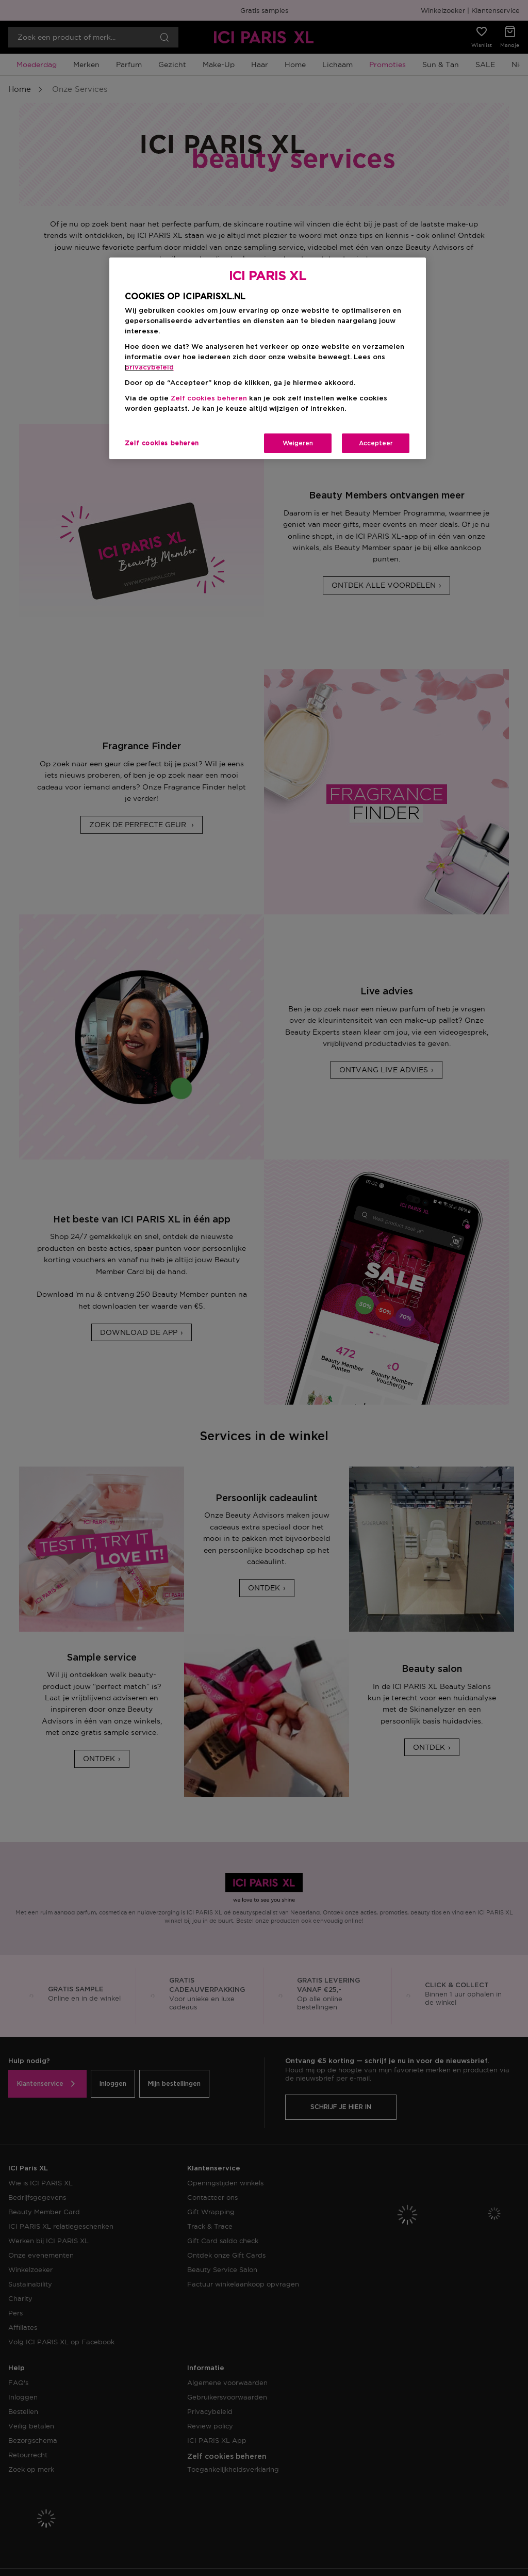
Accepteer (376, 443)
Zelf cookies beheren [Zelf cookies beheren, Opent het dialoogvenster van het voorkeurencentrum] (162, 443)
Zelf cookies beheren (209, 398)
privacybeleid (149, 367)
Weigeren (298, 443)
